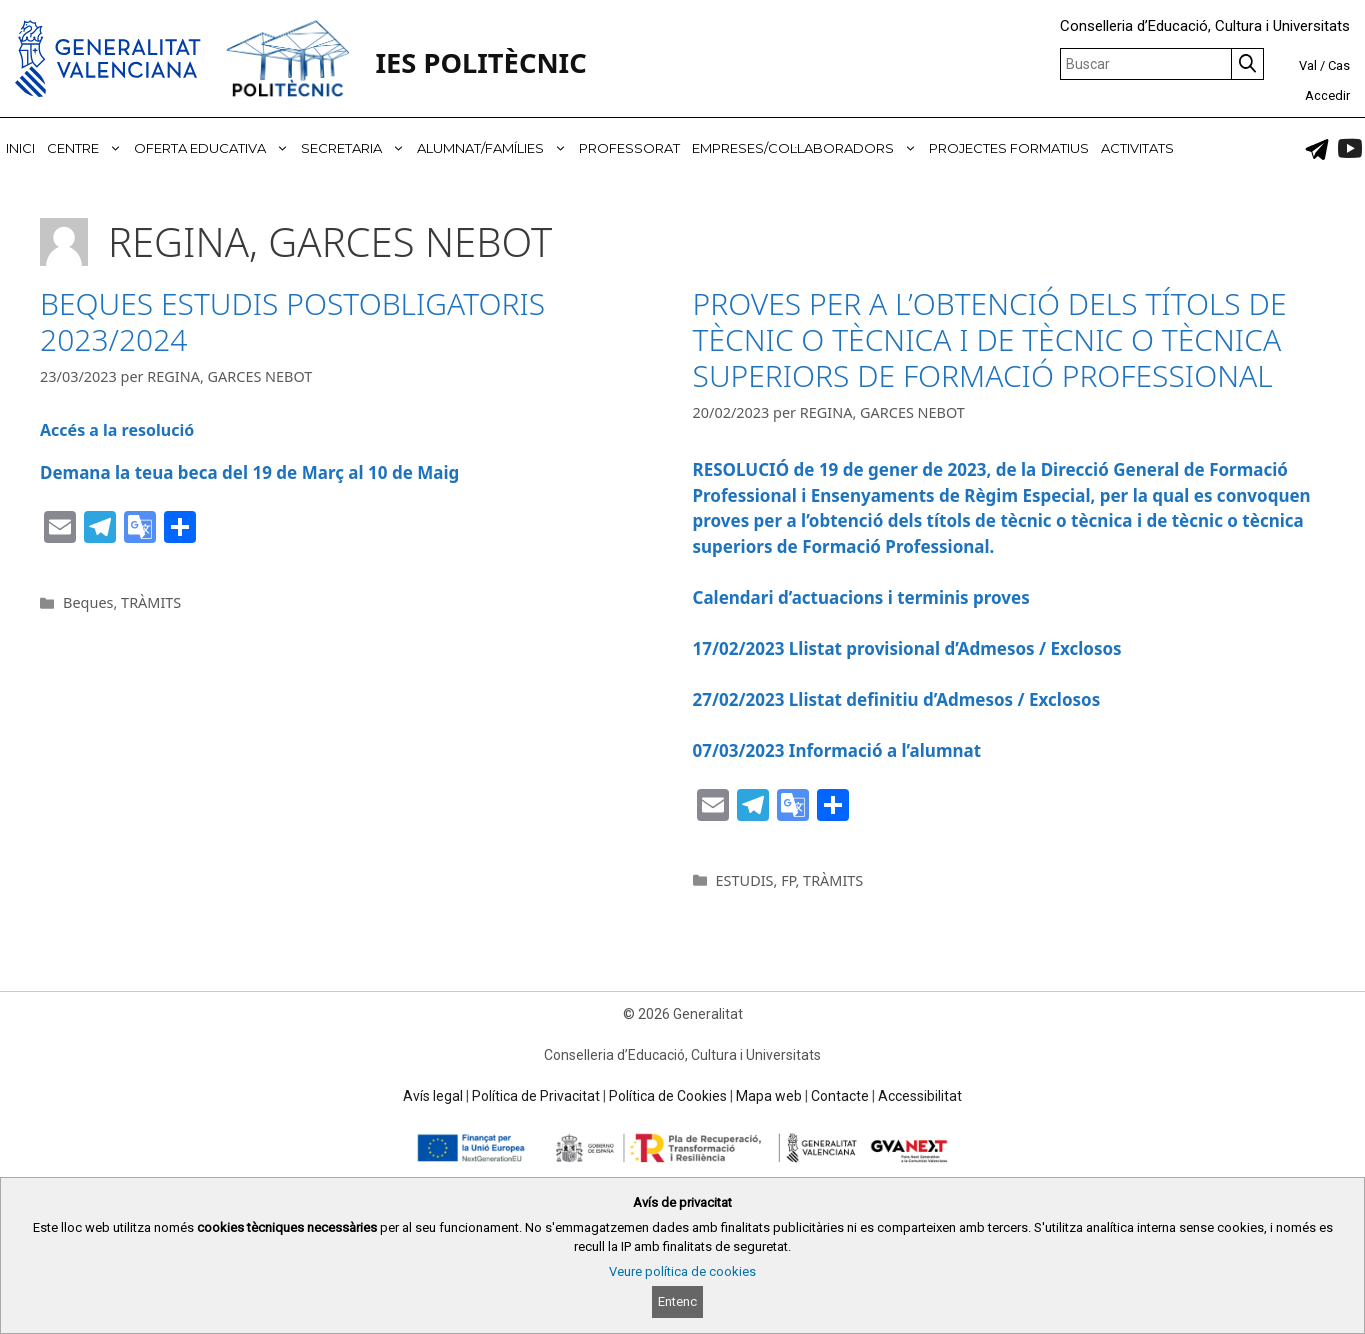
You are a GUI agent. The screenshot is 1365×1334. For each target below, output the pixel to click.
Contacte (840, 1096)
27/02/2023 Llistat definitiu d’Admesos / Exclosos (897, 699)
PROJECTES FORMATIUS (1009, 148)
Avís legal (433, 1096)
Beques (88, 602)
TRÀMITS (151, 602)
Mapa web (769, 1096)
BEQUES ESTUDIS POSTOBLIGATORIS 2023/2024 (292, 321)
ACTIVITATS (1137, 148)
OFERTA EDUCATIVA (214, 148)
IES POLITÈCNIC (480, 62)
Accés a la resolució (117, 430)
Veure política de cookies (682, 1271)
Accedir (1327, 95)
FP (788, 880)
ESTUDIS (745, 880)
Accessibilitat (920, 1096)
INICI (20, 148)
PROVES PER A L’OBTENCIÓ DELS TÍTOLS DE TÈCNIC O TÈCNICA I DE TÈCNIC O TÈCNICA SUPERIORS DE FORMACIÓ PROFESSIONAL (990, 339)
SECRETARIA (356, 148)
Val (1308, 65)
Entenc (677, 1301)
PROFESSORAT (629, 148)
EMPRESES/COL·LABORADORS (807, 148)
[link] (1317, 149)
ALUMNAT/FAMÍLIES (495, 148)
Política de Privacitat (536, 1096)
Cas (1339, 65)
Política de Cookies (668, 1096)
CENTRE (87, 148)
